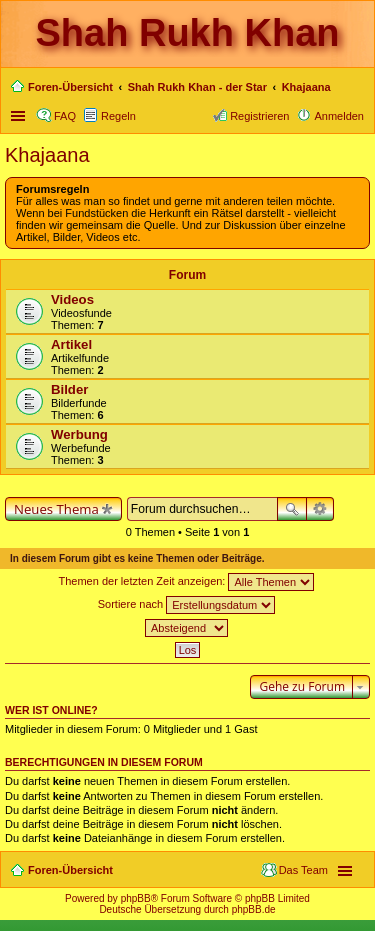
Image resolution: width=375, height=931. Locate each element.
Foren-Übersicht (70, 870)
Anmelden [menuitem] (339, 116)
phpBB (136, 898)
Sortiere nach (186, 605)
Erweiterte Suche (320, 509)
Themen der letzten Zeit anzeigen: (187, 582)
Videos (72, 299)
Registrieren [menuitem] (259, 116)
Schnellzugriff (20, 116)
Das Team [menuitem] (303, 870)
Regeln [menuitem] (118, 116)
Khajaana (47, 155)
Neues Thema (56, 509)
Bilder (69, 389)
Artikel (71, 344)
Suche (292, 509)
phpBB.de (254, 909)
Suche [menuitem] (358, 89)
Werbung (79, 434)
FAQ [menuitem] (65, 116)
